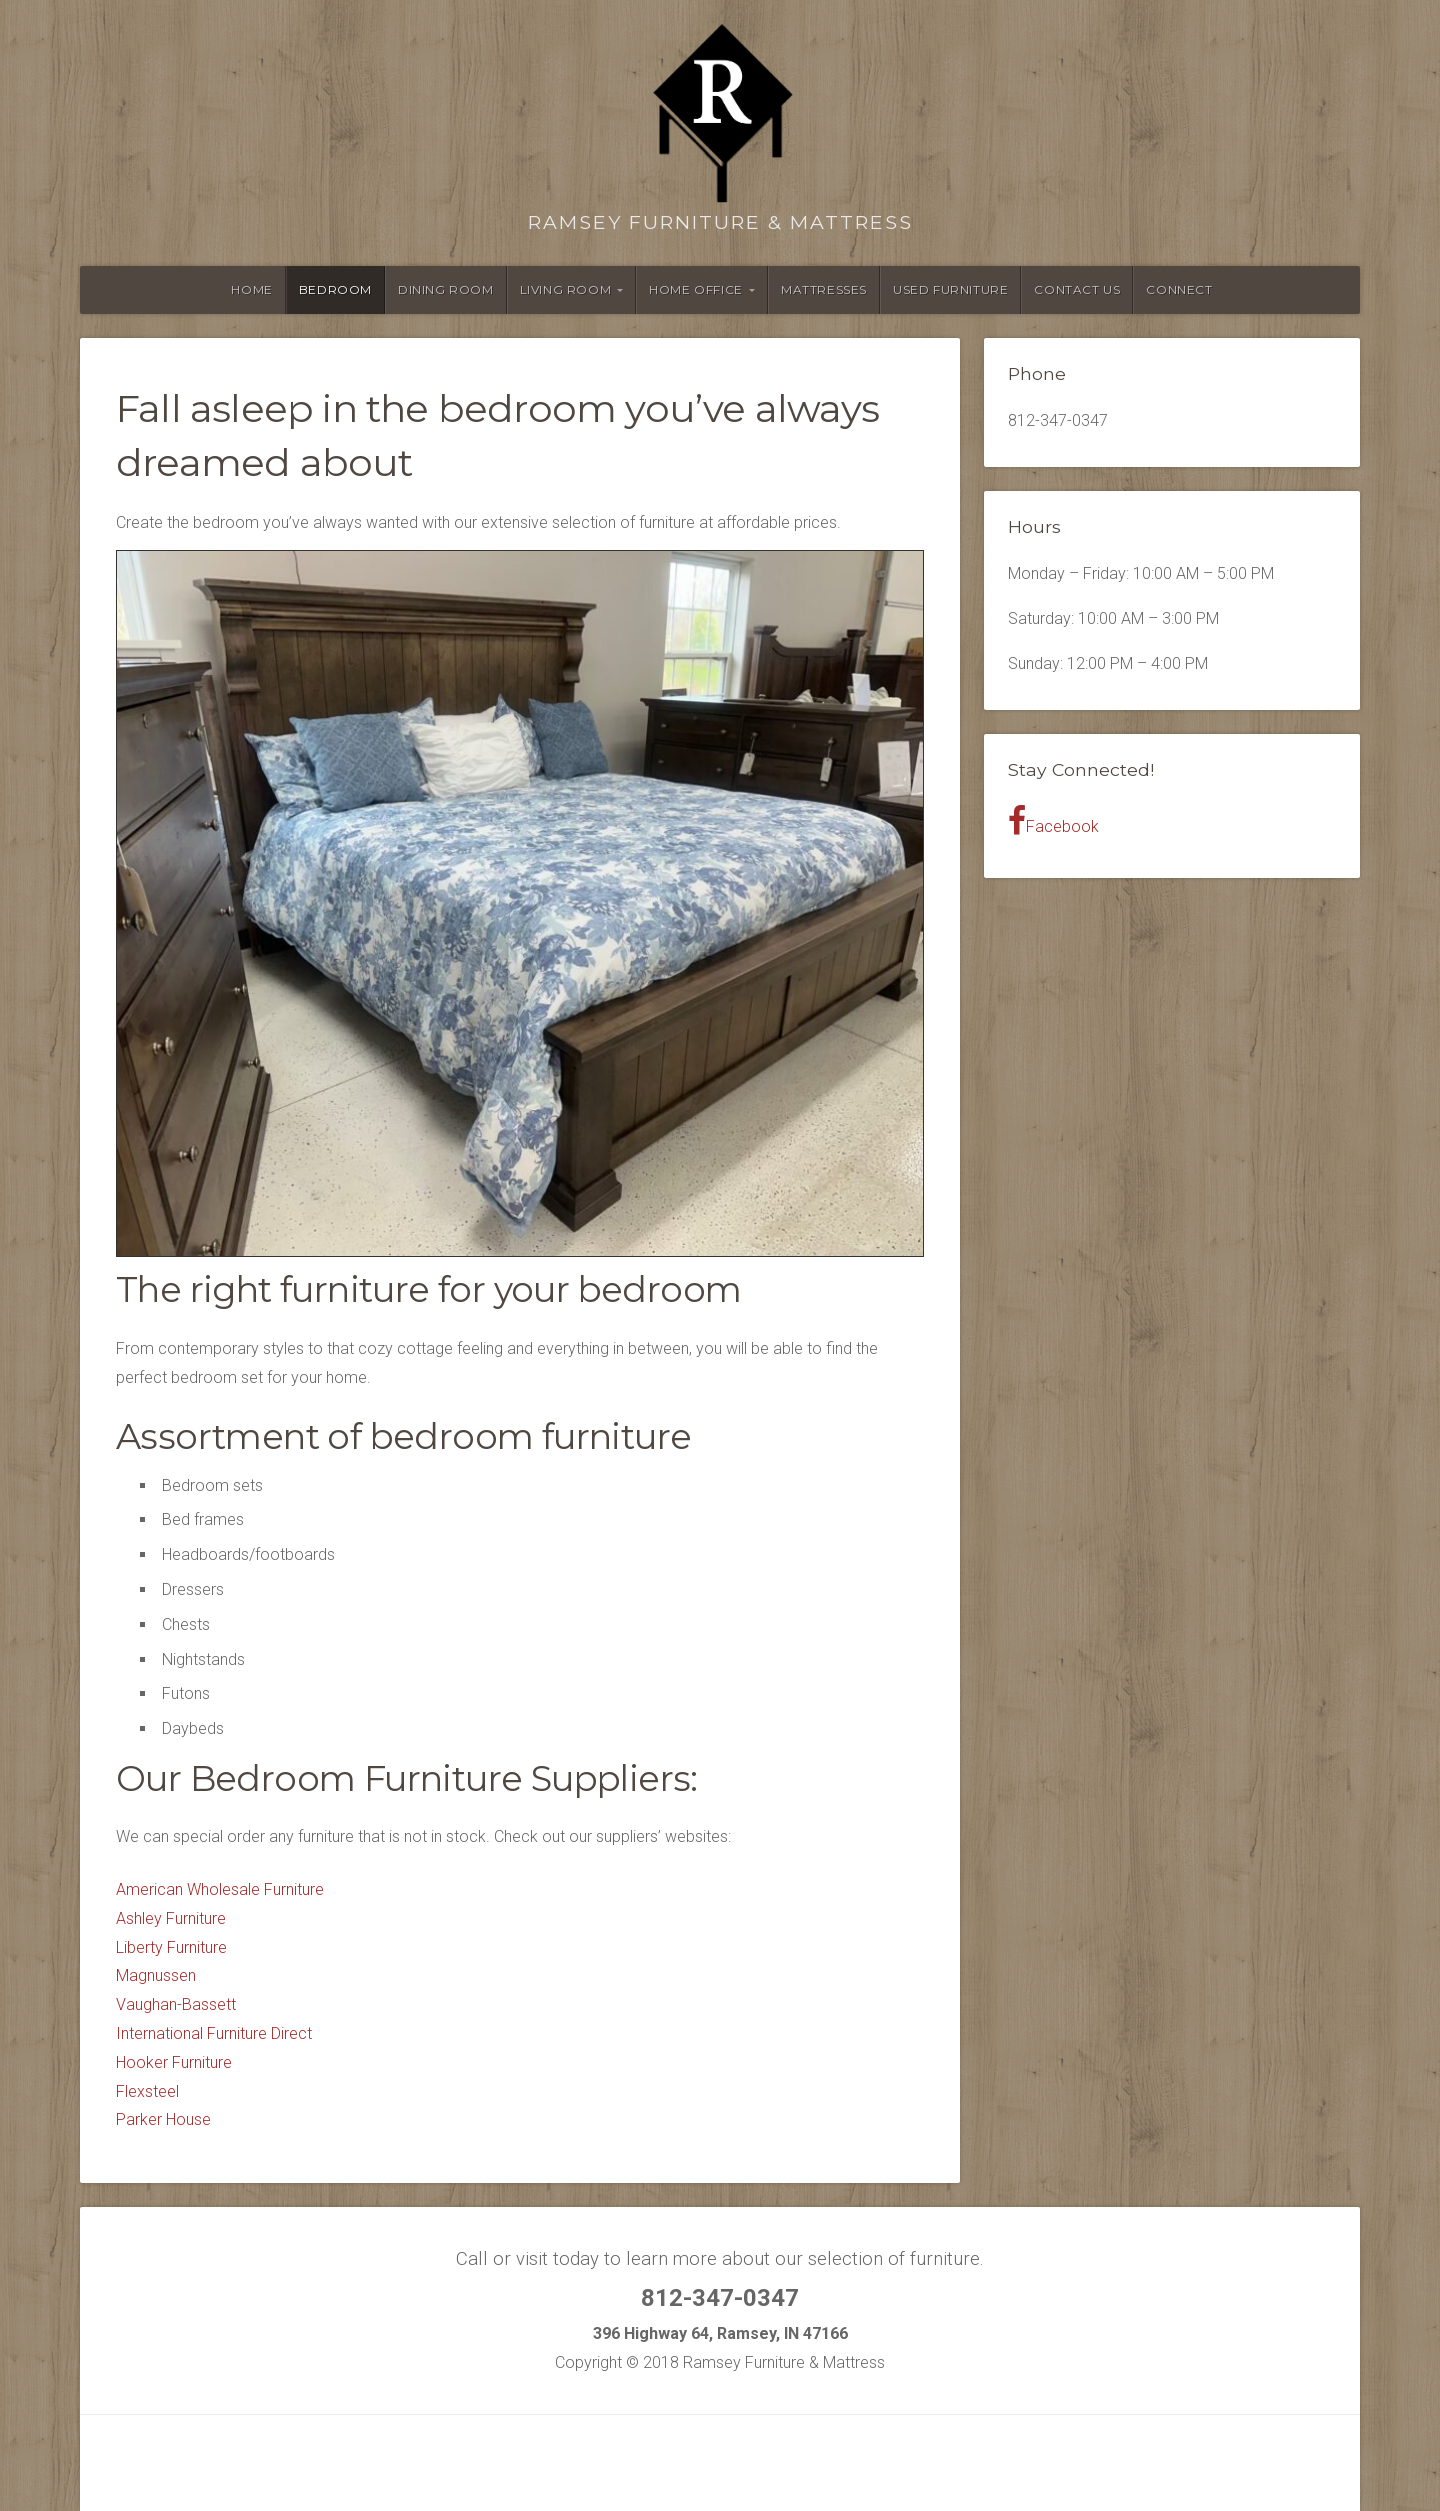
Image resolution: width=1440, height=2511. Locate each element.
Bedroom (335, 289)
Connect (1179, 289)
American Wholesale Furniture (220, 1889)
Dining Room (446, 289)
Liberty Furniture (171, 1947)
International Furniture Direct (214, 2033)
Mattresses (824, 289)
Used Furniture (950, 289)
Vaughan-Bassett (176, 2004)
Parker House (163, 2119)
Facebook (1053, 821)
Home (251, 289)
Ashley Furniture (171, 1918)
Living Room (566, 289)
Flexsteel (147, 2091)
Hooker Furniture (174, 2062)
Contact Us (1077, 289)
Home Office (696, 289)
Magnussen (156, 1975)
